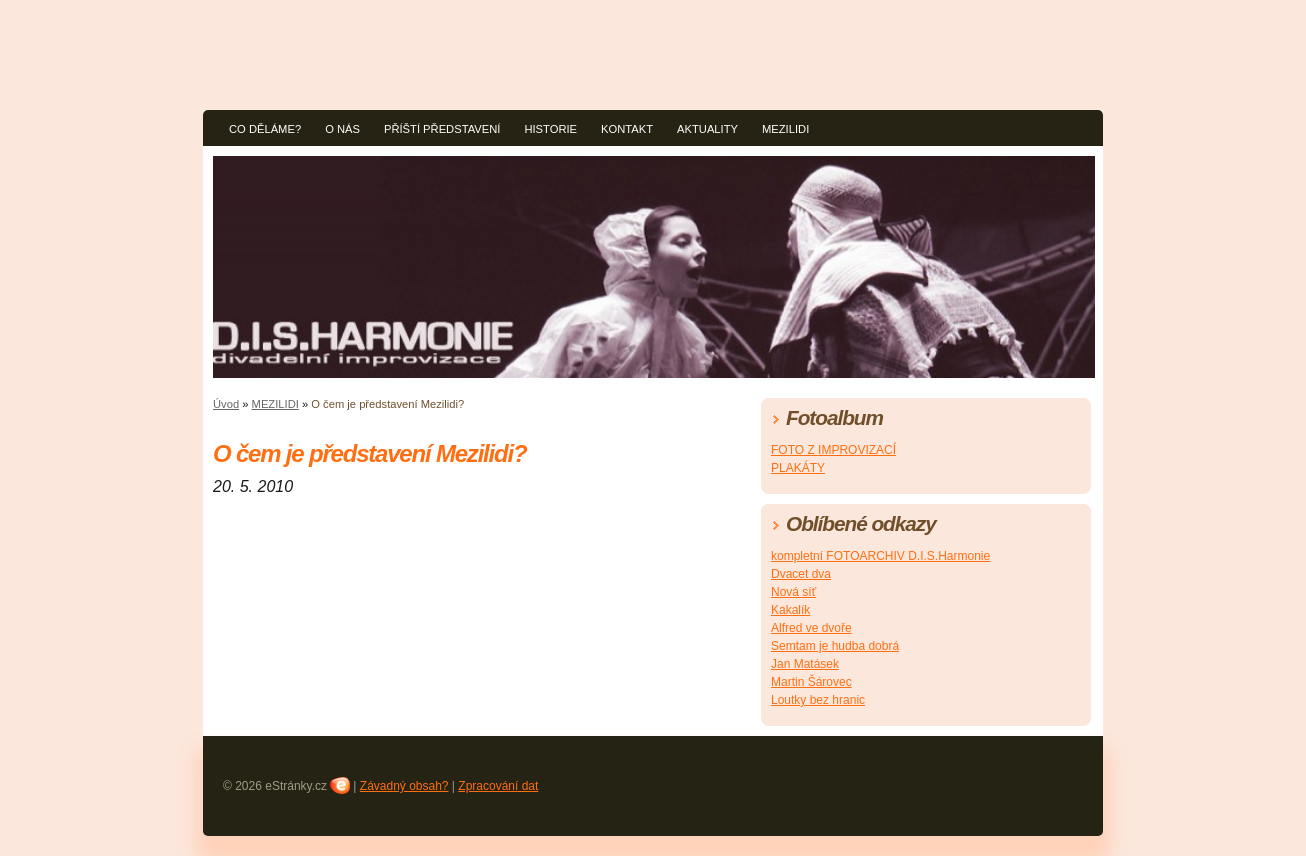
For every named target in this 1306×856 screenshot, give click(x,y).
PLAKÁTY (798, 468)
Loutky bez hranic (818, 700)
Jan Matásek (805, 664)
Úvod (226, 404)
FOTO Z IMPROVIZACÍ (833, 450)
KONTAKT (627, 129)
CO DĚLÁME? (265, 129)
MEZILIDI (785, 129)
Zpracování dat (498, 786)
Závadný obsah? (404, 786)
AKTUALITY (707, 129)
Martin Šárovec (811, 682)
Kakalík (790, 610)
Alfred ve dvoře (811, 628)
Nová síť (793, 592)
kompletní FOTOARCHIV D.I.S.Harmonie (880, 556)
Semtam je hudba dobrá (835, 646)
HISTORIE (550, 129)
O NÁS (342, 129)
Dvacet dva (801, 574)
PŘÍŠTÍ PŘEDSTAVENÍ (442, 129)
